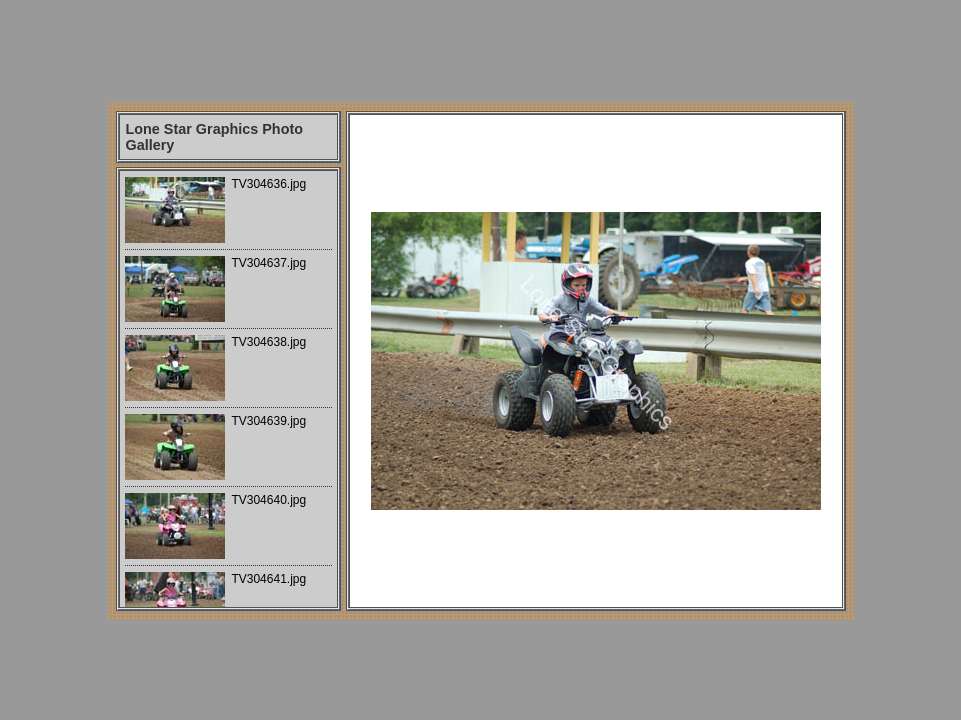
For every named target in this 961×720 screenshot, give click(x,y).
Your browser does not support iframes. (228, 389)
